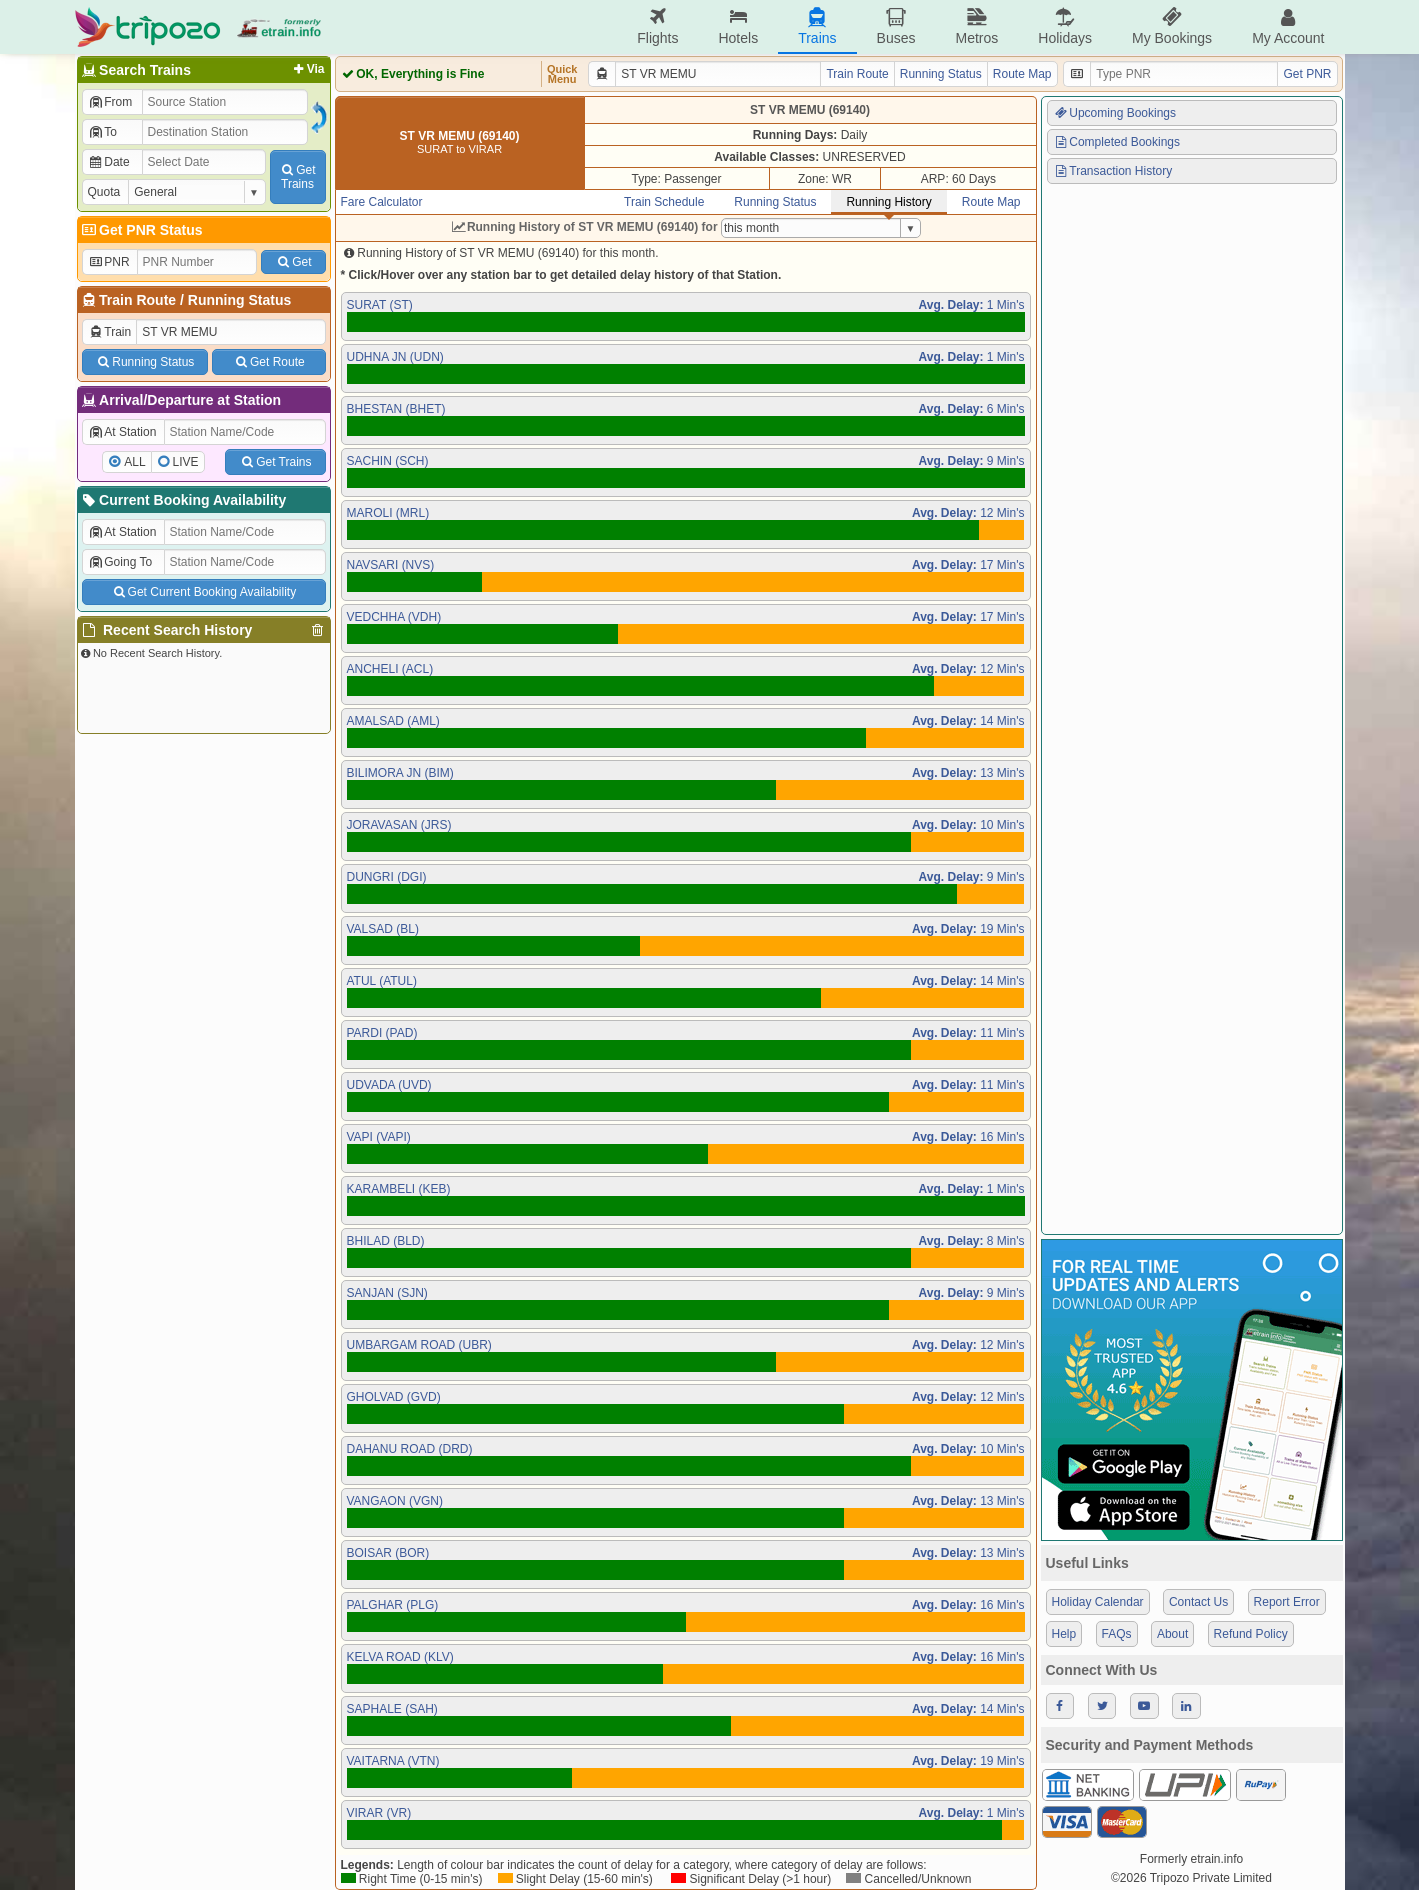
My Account (1288, 26)
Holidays (1065, 26)
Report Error (1287, 1602)
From (110, 102)
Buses (896, 26)
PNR (109, 262)
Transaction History (1113, 171)
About (1172, 1634)
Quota (104, 192)
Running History (888, 202)
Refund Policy (1251, 1634)
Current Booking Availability (183, 500)
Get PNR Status (141, 230)
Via (307, 69)
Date (109, 162)
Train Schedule (664, 202)
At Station (122, 432)
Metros (976, 26)
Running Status (239, 300)
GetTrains (297, 177)
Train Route (137, 300)
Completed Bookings (1117, 142)
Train (110, 332)
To (102, 132)
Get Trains (275, 462)
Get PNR (1307, 74)
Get (293, 262)
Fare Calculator (382, 202)
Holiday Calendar (1098, 1602)
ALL (134, 462)
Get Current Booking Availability (203, 592)
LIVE (186, 462)
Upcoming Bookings (1115, 113)
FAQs (1117, 1634)
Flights (657, 26)
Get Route (268, 362)
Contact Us (1198, 1602)
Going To (120, 562)
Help (1064, 1634)
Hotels (738, 26)
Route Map (1022, 74)
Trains (817, 26)
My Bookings (1172, 26)
